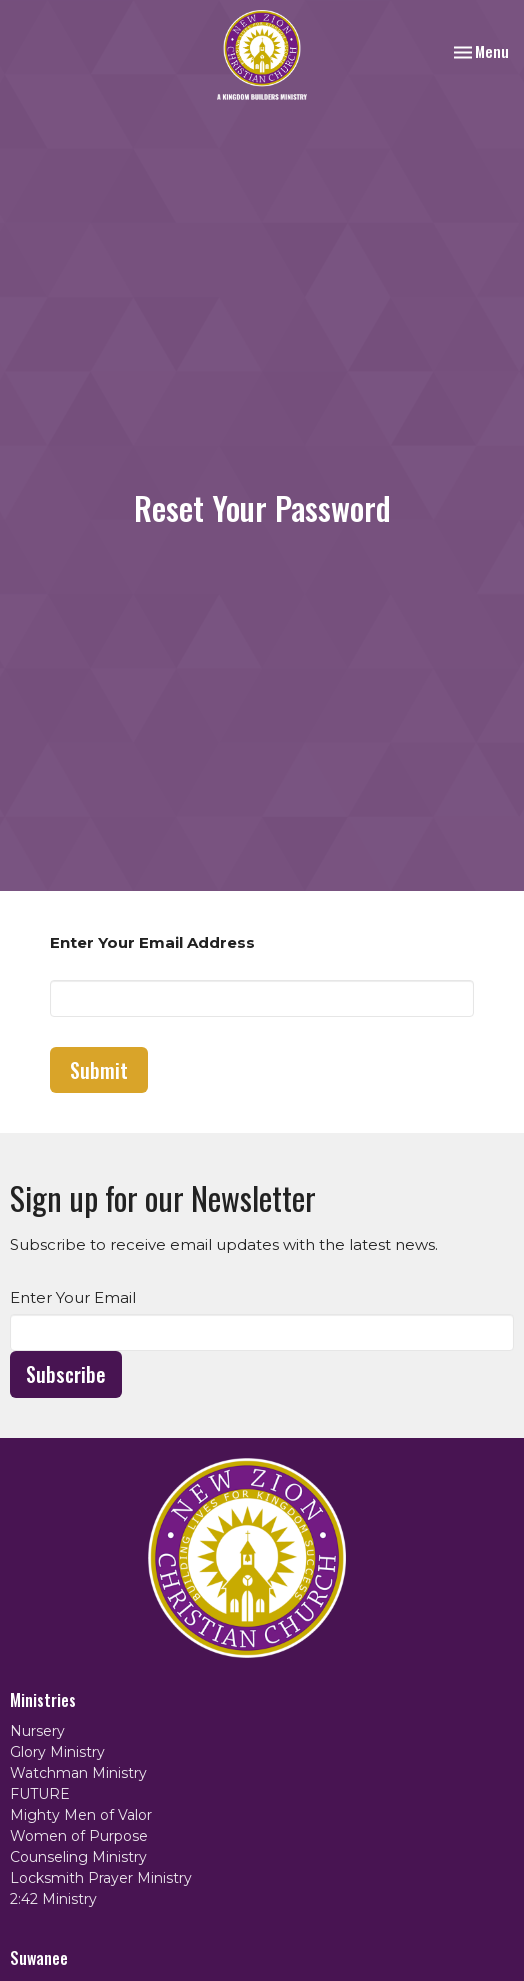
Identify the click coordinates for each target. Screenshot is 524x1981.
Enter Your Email (73, 1297)
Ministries (43, 1700)
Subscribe (66, 1374)
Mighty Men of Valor (81, 1815)
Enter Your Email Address (152, 942)
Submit (99, 1070)
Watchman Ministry (78, 1773)
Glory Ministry (57, 1752)
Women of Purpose (79, 1836)
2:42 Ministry (53, 1899)
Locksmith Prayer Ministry (101, 1878)
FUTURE (40, 1794)
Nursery (37, 1731)
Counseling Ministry (78, 1857)
